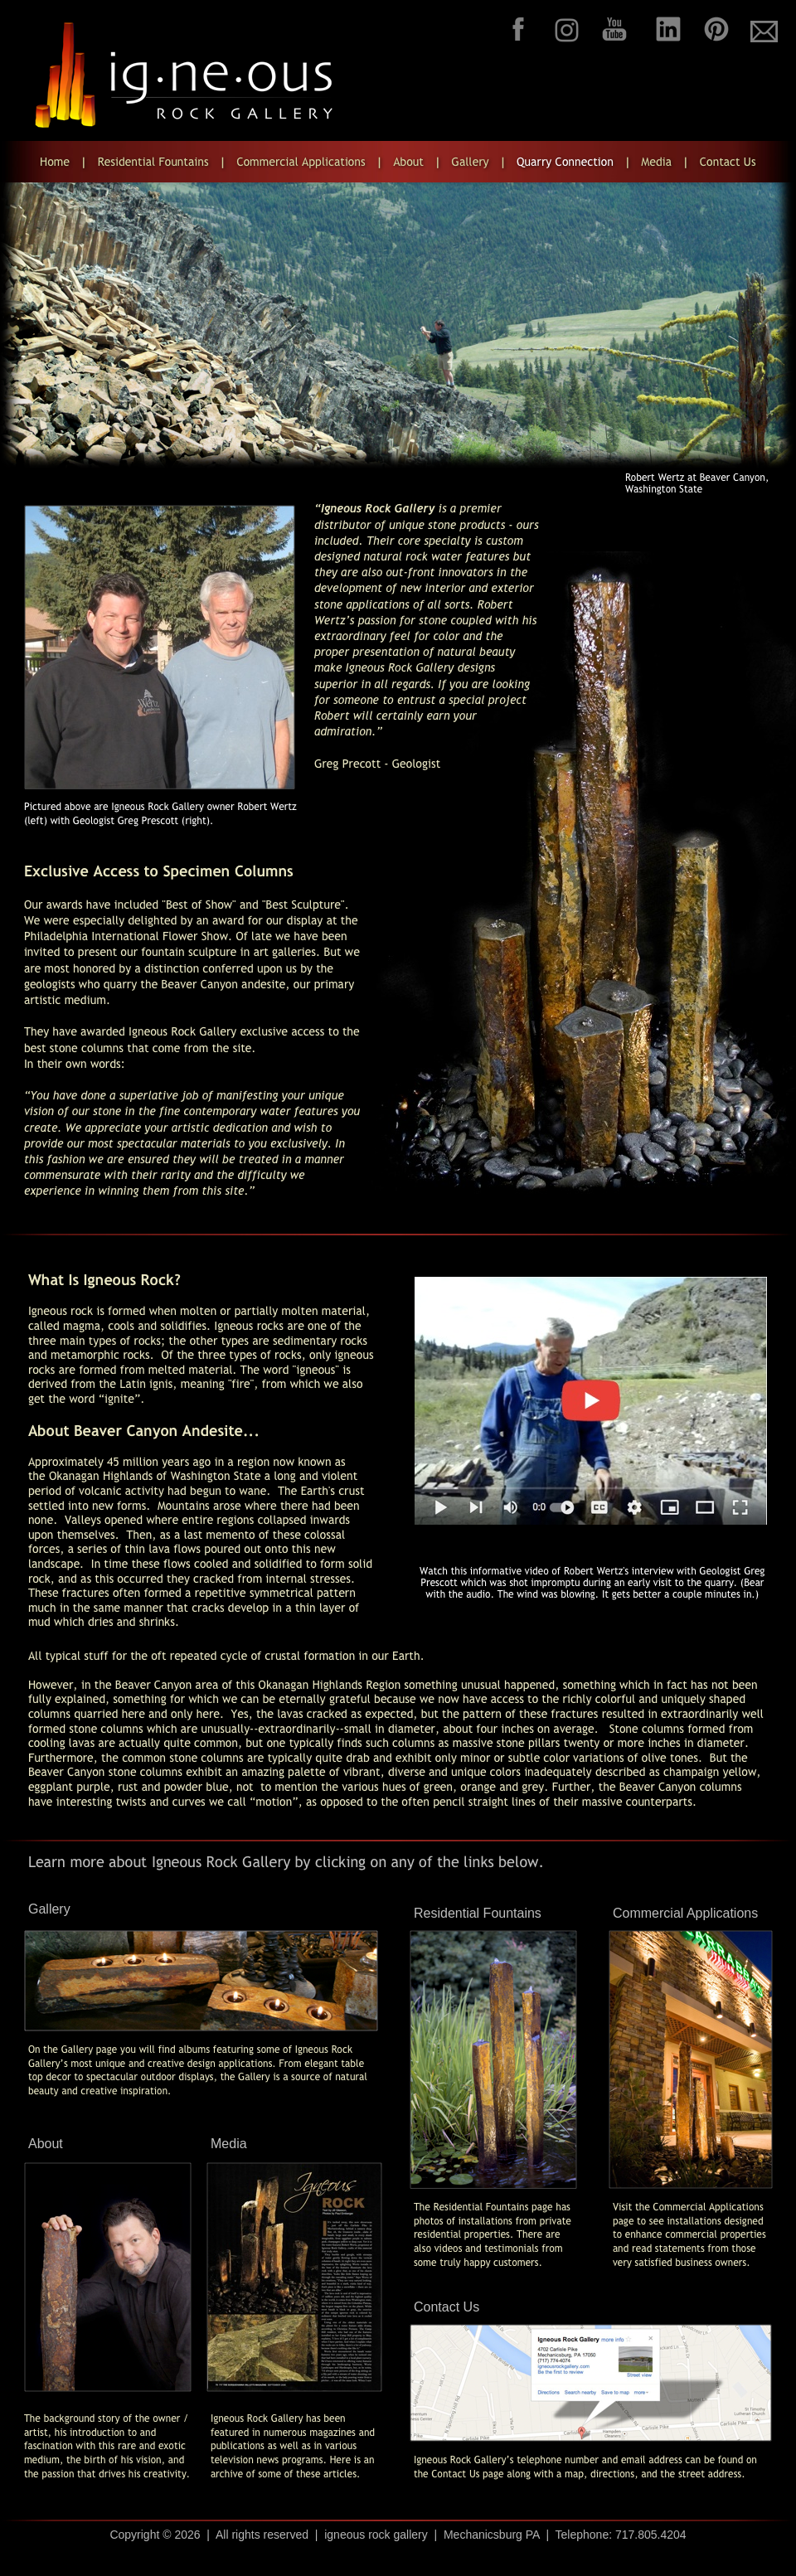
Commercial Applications (685, 1913)
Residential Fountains (477, 1913)
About (45, 2144)
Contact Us (446, 2307)
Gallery (49, 1909)
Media (229, 2144)
